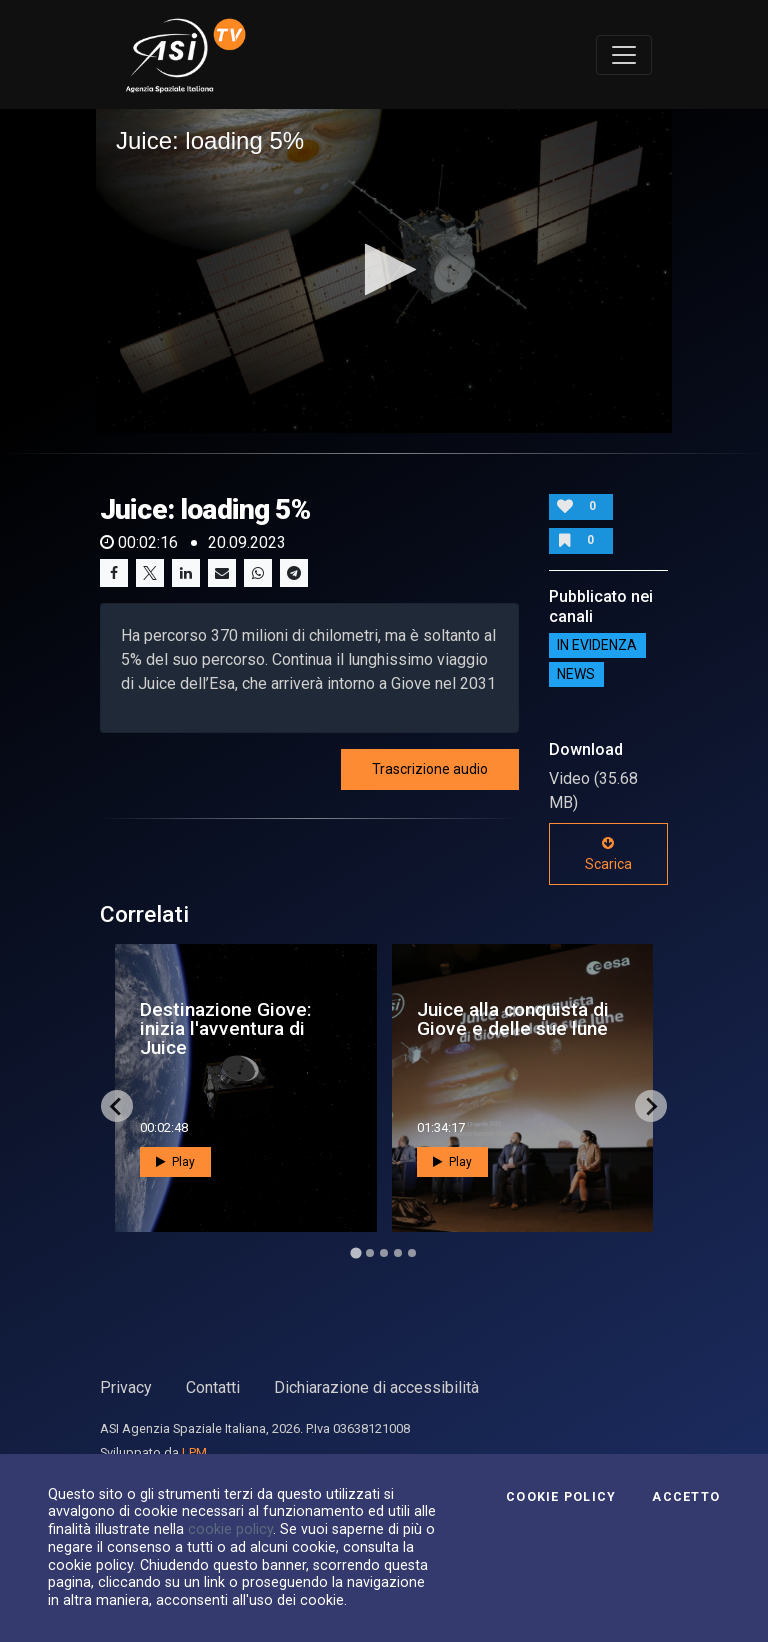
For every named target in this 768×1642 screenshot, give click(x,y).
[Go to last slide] (117, 1106)
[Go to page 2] (370, 1253)
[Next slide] (651, 1106)
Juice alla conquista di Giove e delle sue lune (513, 1019)
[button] (384, 269)
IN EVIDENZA (597, 646)
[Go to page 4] (398, 1253)
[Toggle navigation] (624, 55)
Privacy (126, 1387)
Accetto (686, 1497)
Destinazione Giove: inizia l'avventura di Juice (226, 1028)
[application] (384, 271)
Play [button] (175, 1162)
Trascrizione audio (430, 769)
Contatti (213, 1387)
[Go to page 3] (384, 1253)
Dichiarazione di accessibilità (376, 1387)
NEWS (576, 675)
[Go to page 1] (355, 1253)
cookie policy (230, 1529)
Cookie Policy (561, 1497)
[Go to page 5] (412, 1253)
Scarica (608, 854)
